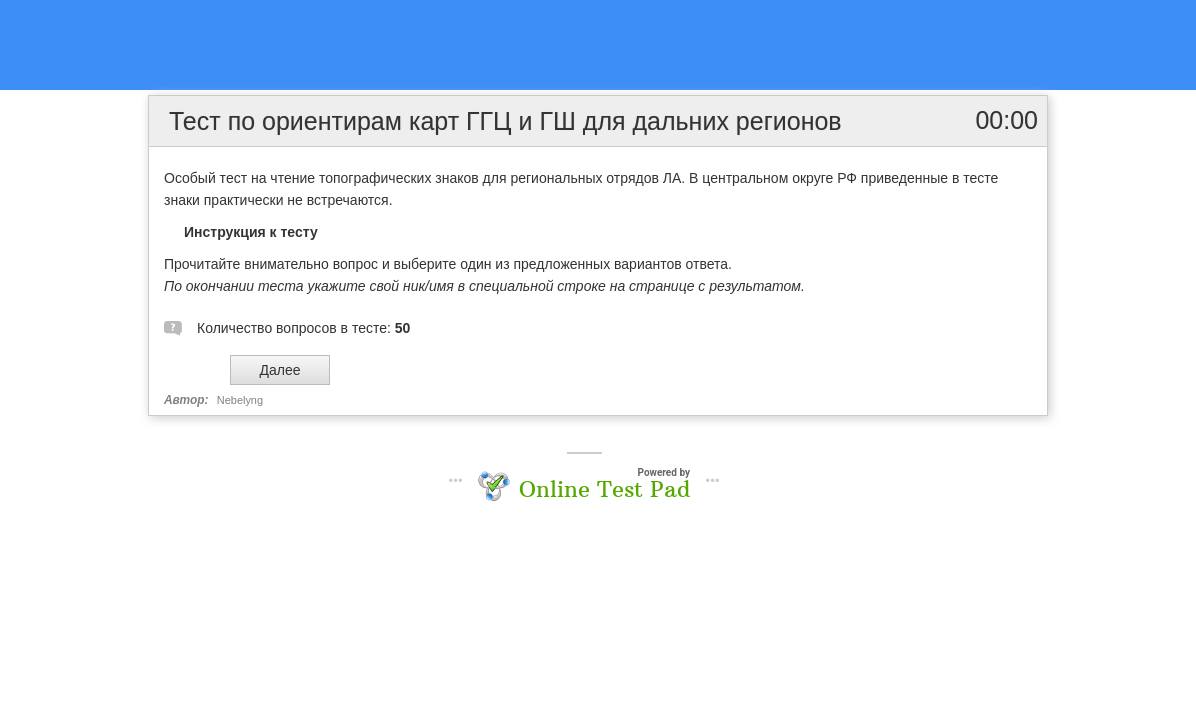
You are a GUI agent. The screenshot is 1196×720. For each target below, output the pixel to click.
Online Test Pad (604, 489)
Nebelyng (240, 400)
